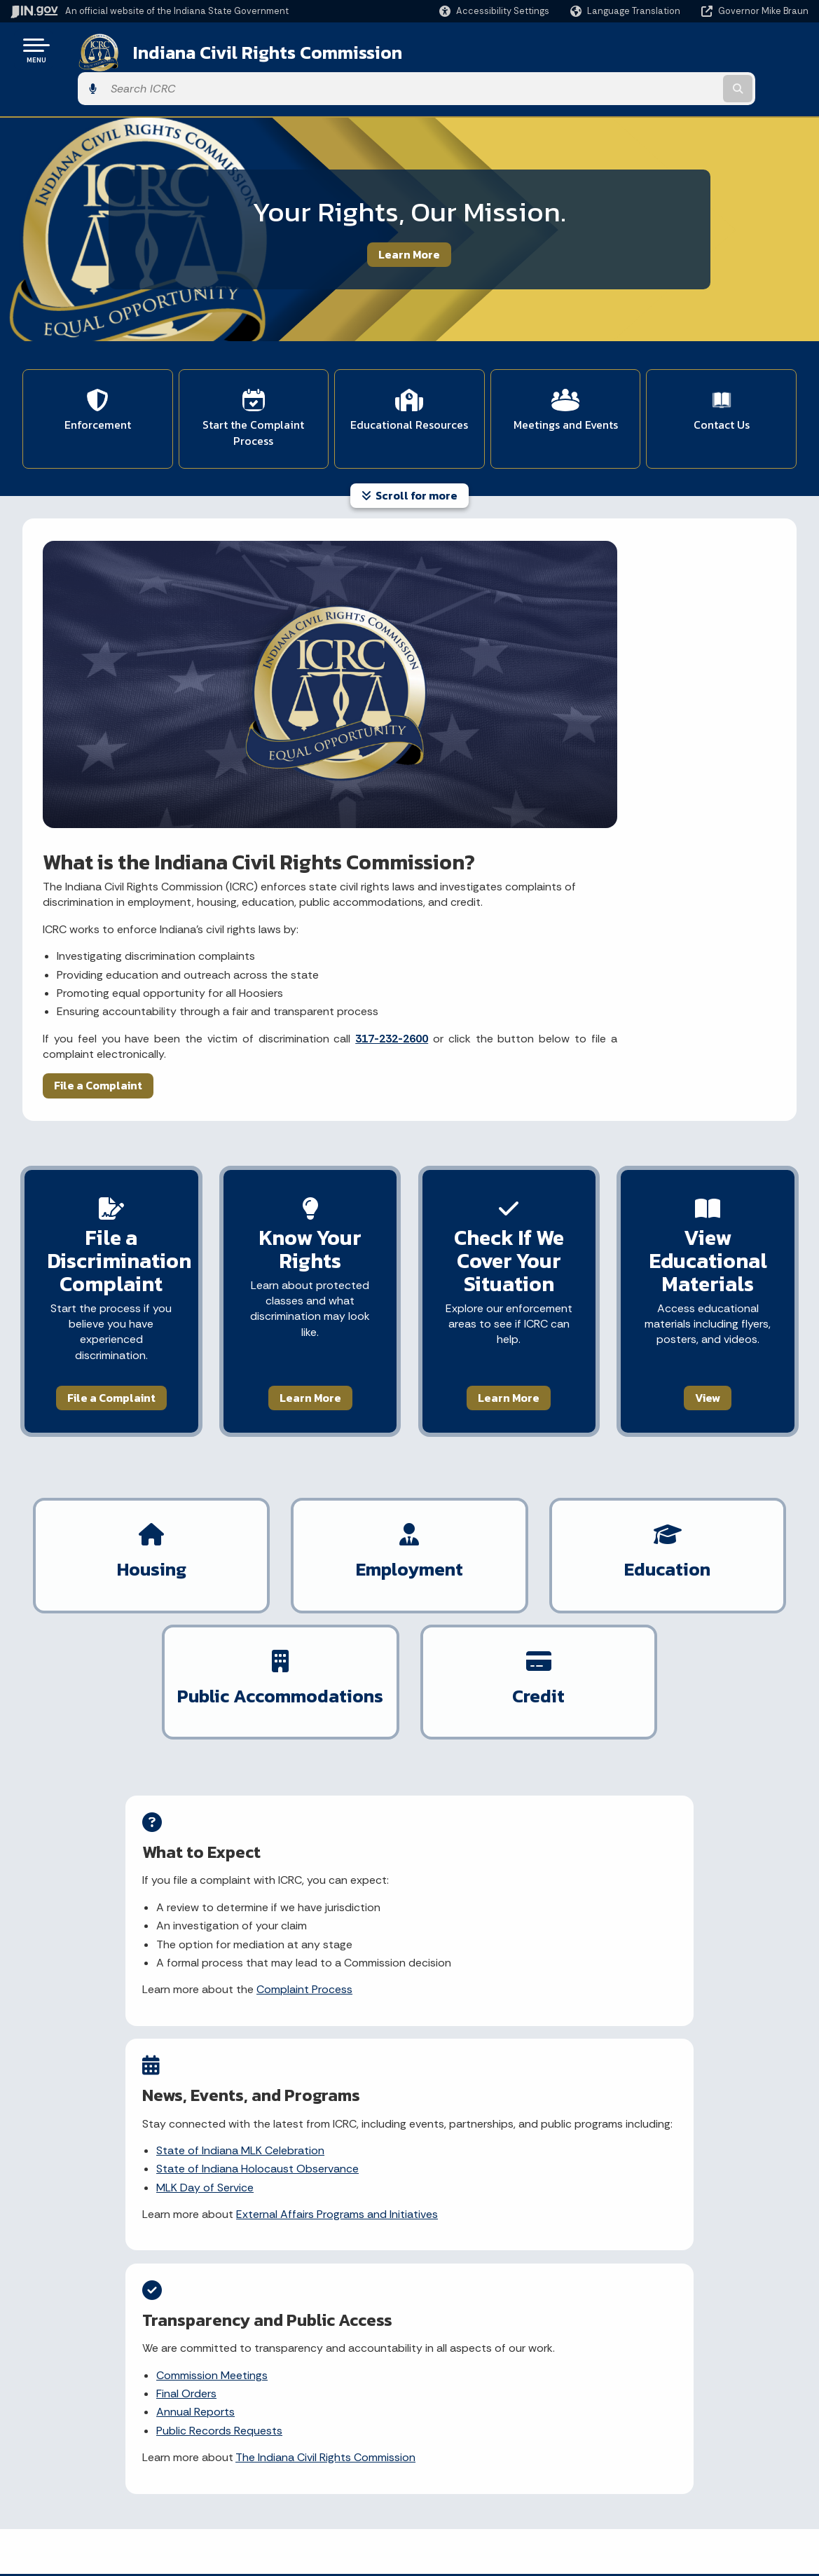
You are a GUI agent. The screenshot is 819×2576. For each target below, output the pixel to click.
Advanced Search (267, 2418)
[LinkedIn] (322, 2187)
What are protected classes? (663, 1974)
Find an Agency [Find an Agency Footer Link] (68, 2469)
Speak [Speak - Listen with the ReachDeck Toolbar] (659, 2476)
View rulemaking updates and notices (397, 2008)
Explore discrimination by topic (135, 1998)
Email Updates (454, 2443)
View (707, 1078)
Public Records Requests (643, 1699)
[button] (494, 11)
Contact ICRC (92, 2047)
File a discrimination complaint (133, 1948)
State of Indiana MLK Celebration (406, 1644)
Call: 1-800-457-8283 (82, 2493)
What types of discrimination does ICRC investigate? (676, 2051)
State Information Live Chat (98, 2394)
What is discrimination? (647, 1948)
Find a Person (64, 2443)
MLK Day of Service (370, 1696)
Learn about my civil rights (123, 1974)
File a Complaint (100, 765)
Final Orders (610, 1662)
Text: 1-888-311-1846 (84, 2518)
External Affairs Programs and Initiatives (393, 1731)
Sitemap (246, 2469)
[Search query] (718, 50)
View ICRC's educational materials (142, 2023)
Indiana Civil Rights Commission (250, 49)
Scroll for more (409, 446)
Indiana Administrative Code (486, 2493)
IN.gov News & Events (470, 2418)
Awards (437, 2518)
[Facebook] (249, 2187)
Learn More (409, 215)
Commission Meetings (635, 1644)
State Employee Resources (290, 2518)
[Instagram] (272, 2187)
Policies (243, 2443)
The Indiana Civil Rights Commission (653, 1734)
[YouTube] (297, 2187)
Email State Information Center (106, 2418)
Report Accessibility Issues (676, 2436)
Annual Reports (619, 1680)
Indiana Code (451, 2469)
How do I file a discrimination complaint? (660, 2008)
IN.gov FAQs (252, 2493)
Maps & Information (465, 2394)
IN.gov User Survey (269, 2394)
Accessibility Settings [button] (664, 2412)
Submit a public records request (404, 1974)
